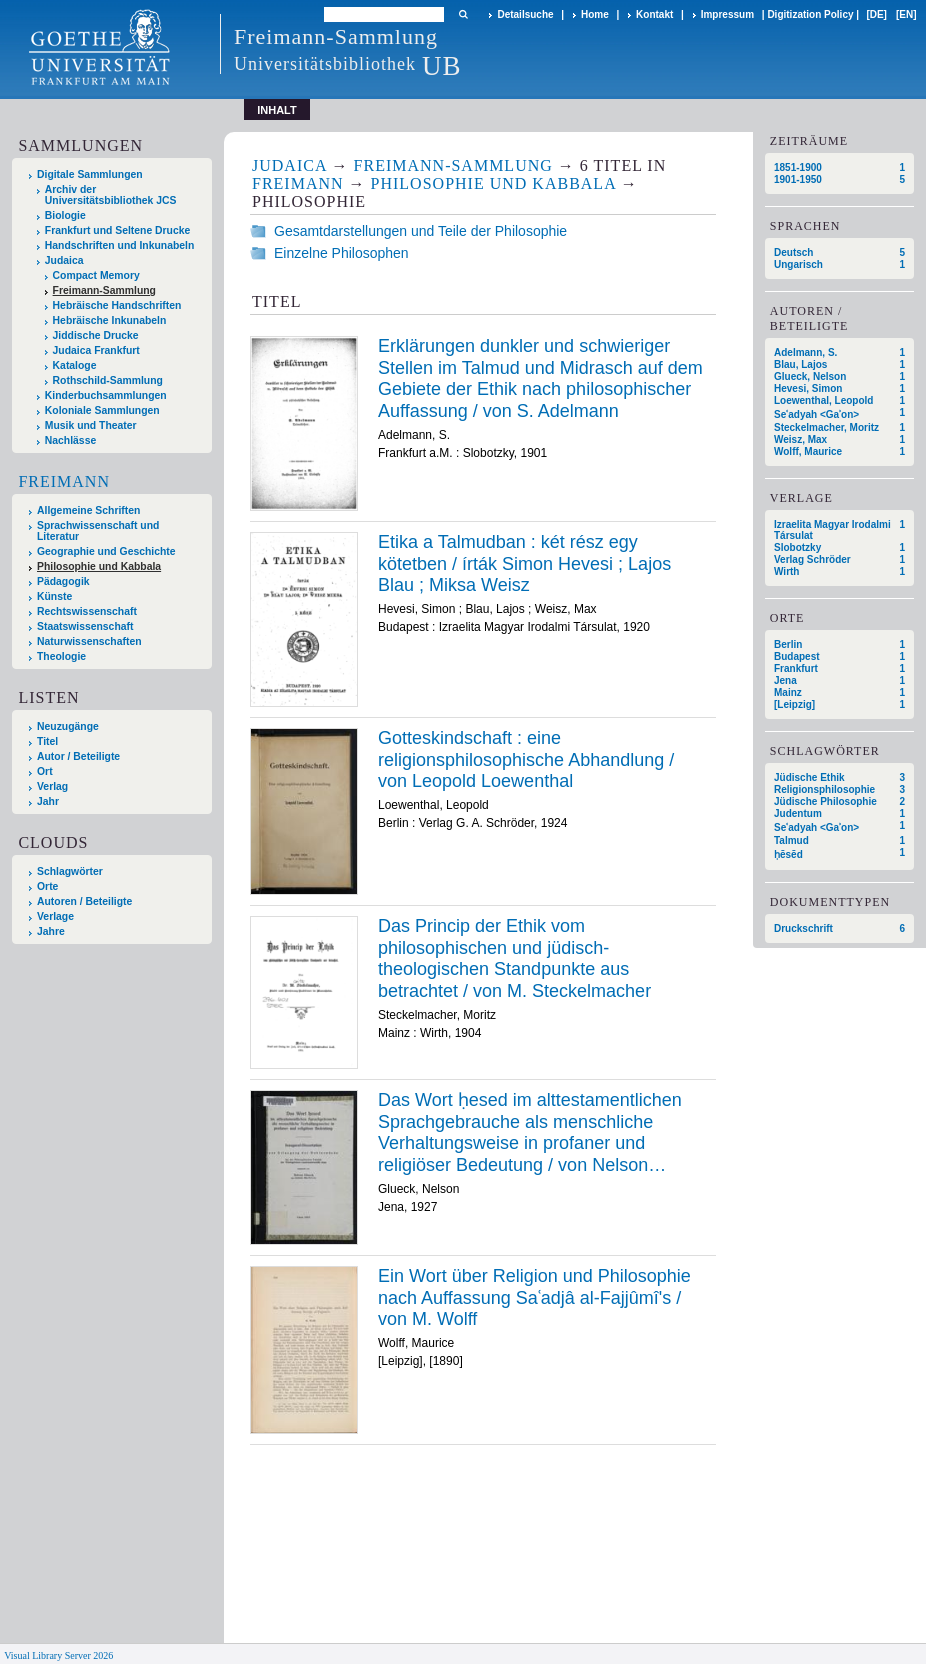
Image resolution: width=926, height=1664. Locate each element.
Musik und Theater (91, 425)
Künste (54, 596)
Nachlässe (70, 440)
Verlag (52, 786)
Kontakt (654, 14)
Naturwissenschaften (89, 641)
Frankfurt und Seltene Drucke (118, 230)
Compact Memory (96, 275)
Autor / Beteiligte (78, 756)
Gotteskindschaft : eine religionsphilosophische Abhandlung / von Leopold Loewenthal (526, 759)
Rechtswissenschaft (87, 611)
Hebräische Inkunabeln (110, 320)
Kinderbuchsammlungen (106, 395)
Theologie (61, 656)
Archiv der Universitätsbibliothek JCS (111, 195)
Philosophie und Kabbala (99, 566)
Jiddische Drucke (96, 335)
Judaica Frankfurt (96, 350)
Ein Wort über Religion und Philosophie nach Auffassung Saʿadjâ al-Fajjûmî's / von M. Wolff (534, 1297)
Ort (45, 771)
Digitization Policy (810, 14)
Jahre (51, 931)
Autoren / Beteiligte (84, 901)
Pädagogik (63, 581)
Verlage (55, 916)
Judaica (64, 260)
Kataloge (75, 365)
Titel (47, 741)
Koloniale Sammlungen (102, 410)
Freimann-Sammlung (104, 290)
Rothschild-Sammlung (108, 380)
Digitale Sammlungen (90, 174)
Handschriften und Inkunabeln (120, 245)
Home (595, 14)
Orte (47, 886)
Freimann (64, 481)
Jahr (48, 801)
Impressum (727, 14)
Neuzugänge (68, 726)
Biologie (65, 215)
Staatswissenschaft (85, 626)
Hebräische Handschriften (117, 305)
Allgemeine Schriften (88, 510)
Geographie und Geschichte (106, 551)
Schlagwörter (70, 871)
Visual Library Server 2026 (58, 1655)
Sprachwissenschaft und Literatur (98, 531)
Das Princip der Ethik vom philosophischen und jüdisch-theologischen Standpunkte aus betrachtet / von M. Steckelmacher (514, 958)
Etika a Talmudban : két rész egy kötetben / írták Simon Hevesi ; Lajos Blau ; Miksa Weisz (524, 563)
